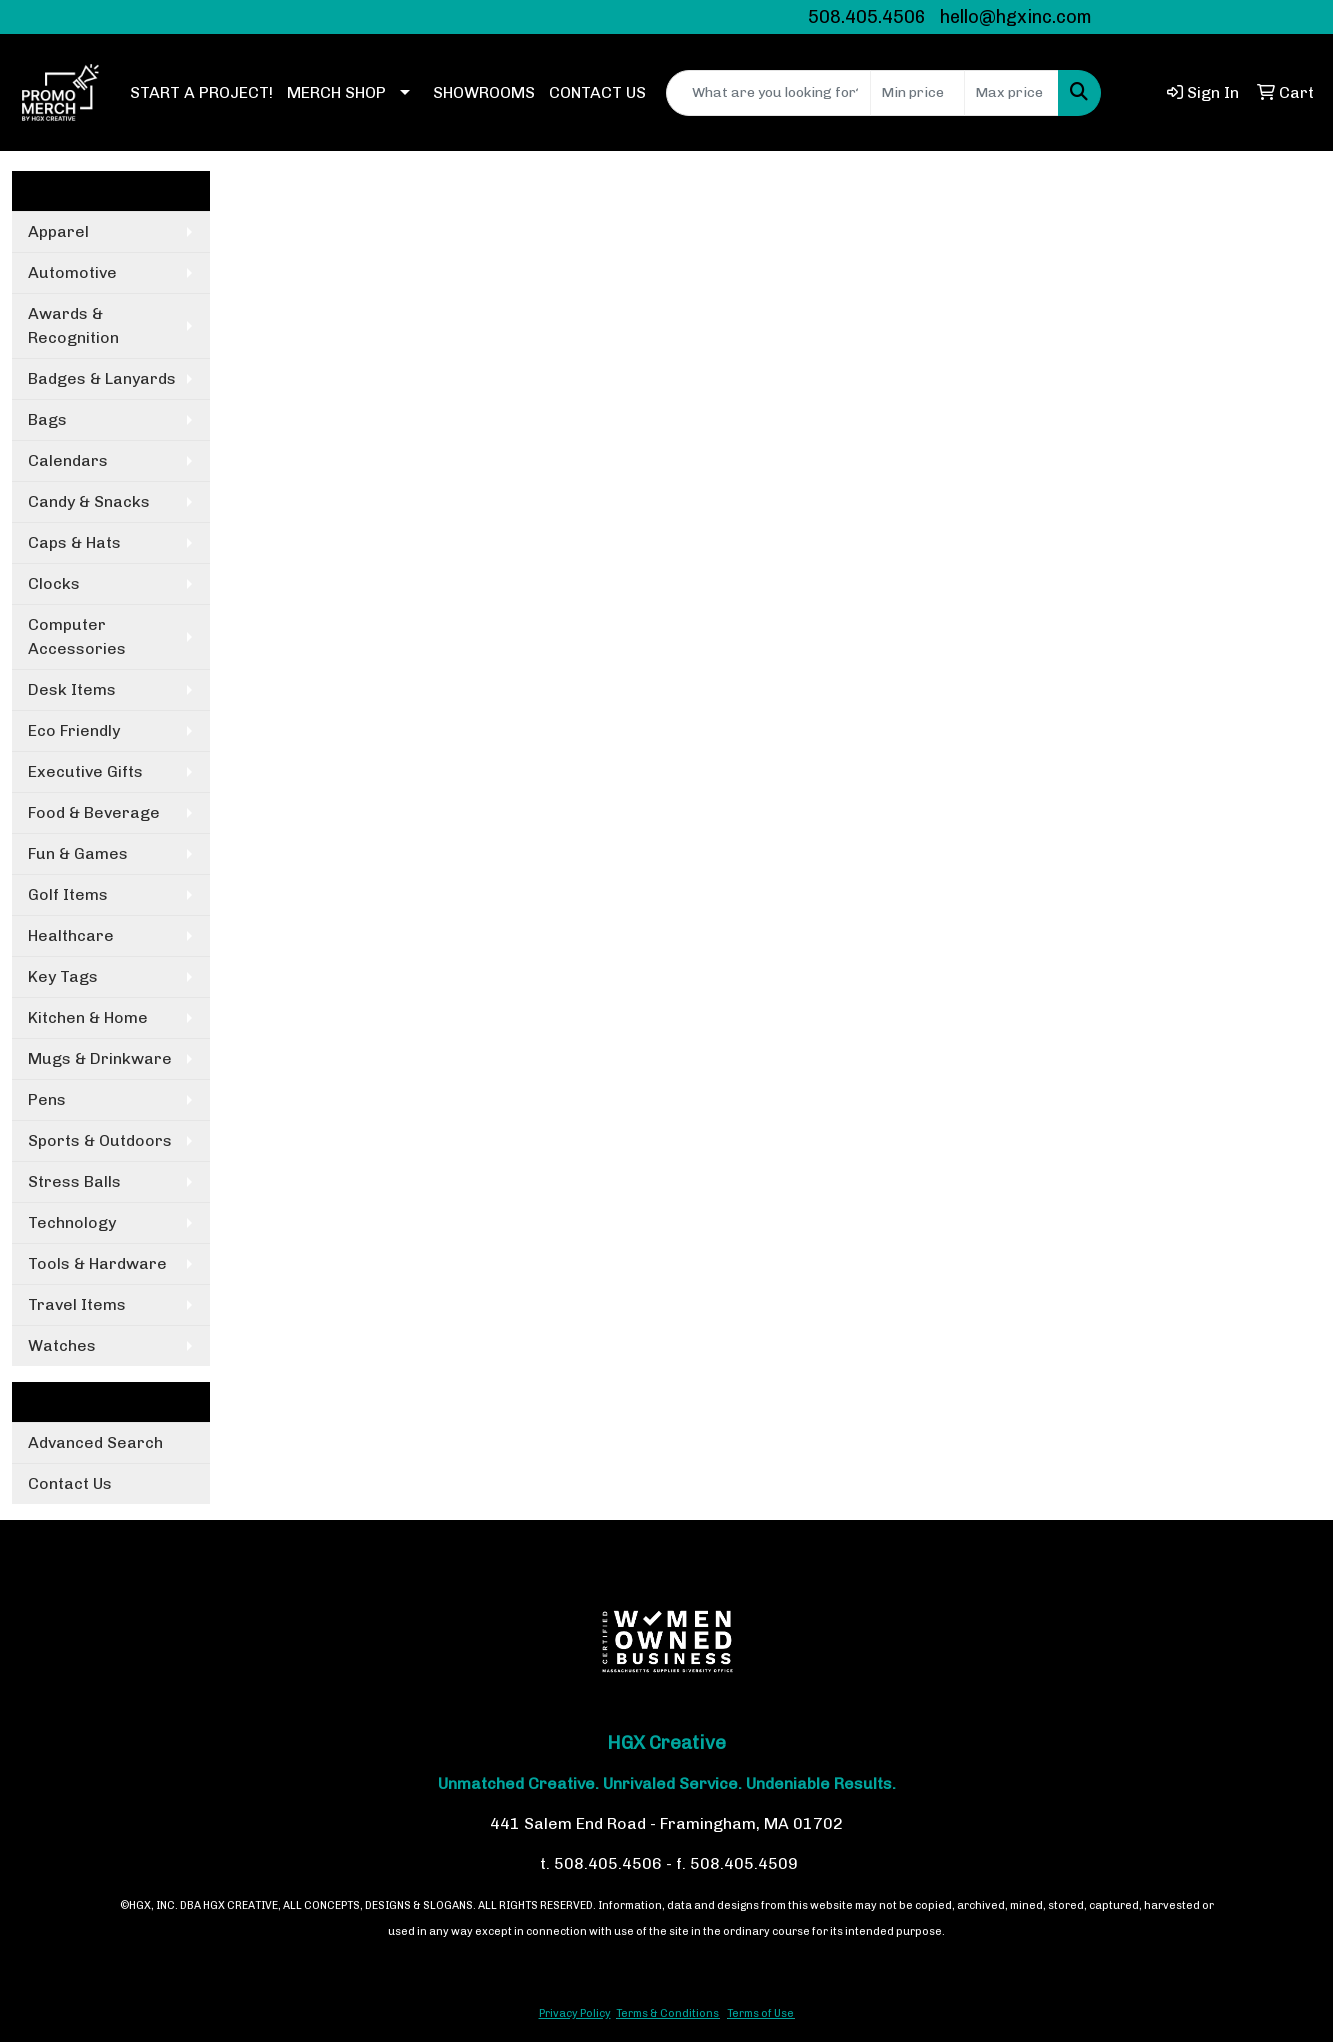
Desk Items (72, 689)
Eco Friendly (74, 730)
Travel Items (77, 1304)
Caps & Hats (74, 542)
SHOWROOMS (484, 92)
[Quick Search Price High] (1011, 93)
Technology (72, 1222)
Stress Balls (74, 1181)
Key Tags (63, 976)
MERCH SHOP (336, 92)
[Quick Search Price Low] (917, 93)
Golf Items (68, 894)
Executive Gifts (85, 771)
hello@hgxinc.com (1016, 17)
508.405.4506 (867, 17)
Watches (62, 1345)
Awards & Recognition (73, 325)
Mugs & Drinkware (100, 1058)
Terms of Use (760, 2013)
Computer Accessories (77, 636)
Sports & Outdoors (100, 1140)
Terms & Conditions (667, 2013)
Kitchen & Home (88, 1017)
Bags (47, 419)
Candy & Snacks (89, 501)
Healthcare (71, 935)
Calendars (68, 460)
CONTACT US (597, 92)
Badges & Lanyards (102, 378)
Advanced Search (95, 1442)
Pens (47, 1099)
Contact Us (70, 1483)
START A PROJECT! (201, 92)
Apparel (58, 231)
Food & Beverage (94, 812)
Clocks (54, 583)
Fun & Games (78, 853)
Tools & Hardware (97, 1263)
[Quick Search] (768, 93)
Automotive (72, 272)
